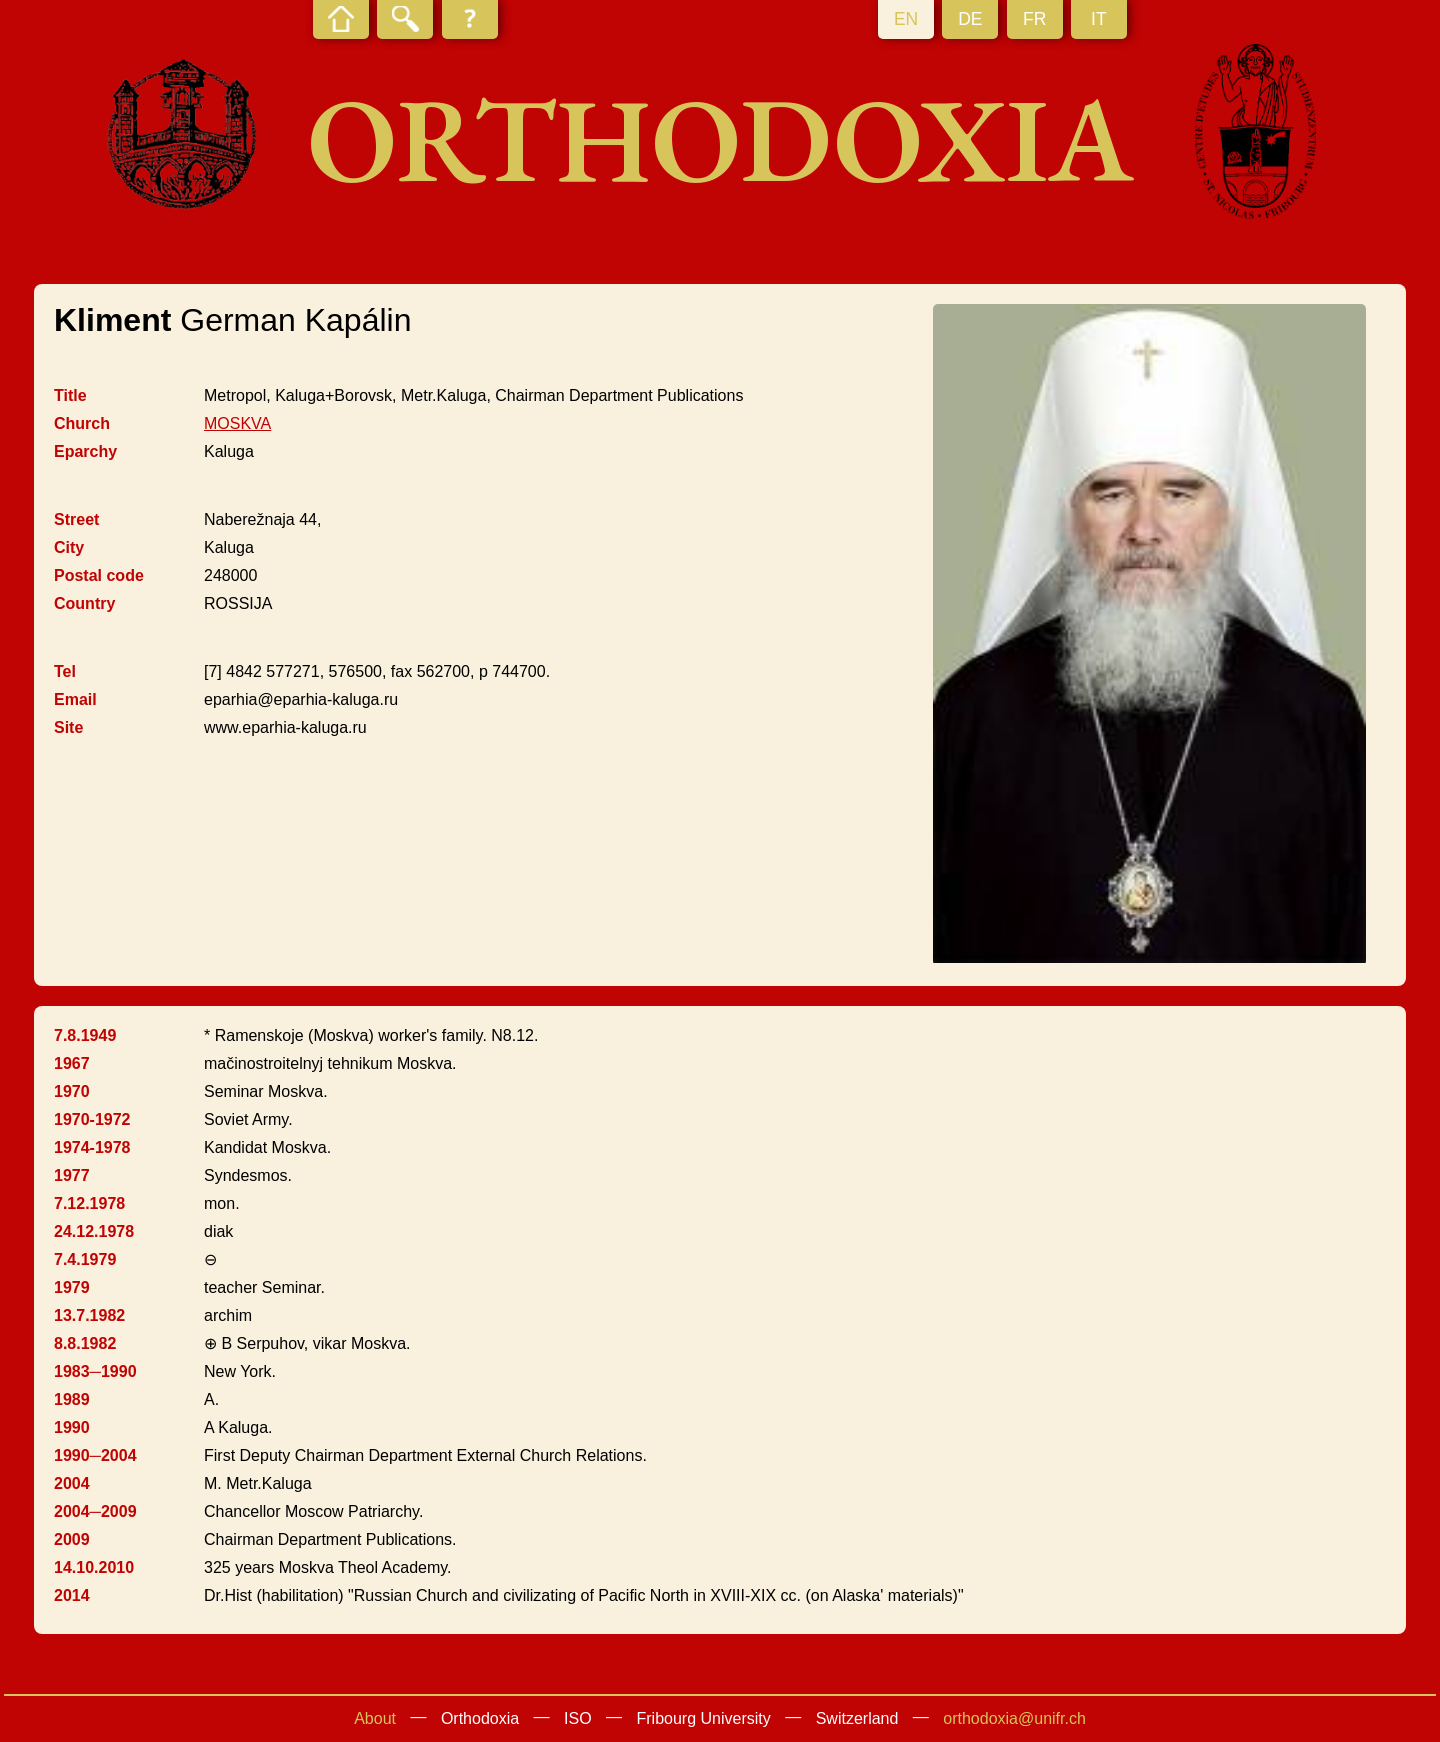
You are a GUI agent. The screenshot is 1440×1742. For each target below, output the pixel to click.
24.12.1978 (94, 1231)
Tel (65, 671)
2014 (72, 1595)
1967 (72, 1063)
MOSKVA (237, 423)
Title (70, 395)
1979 (72, 1287)
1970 (72, 1091)
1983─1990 (95, 1371)
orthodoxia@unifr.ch (1014, 1718)
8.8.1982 (85, 1343)
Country (84, 603)
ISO (578, 1718)
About (375, 1718)
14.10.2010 (94, 1567)
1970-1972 (92, 1119)
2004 (72, 1483)
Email (75, 699)
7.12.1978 (89, 1203)
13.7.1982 (89, 1315)
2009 (72, 1539)
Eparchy (85, 451)
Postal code (99, 575)
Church (82, 423)
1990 (72, 1427)
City (69, 547)
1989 (72, 1399)
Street (76, 519)
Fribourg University (704, 1718)
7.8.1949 (85, 1035)
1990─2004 (95, 1455)
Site (68, 727)
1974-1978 (92, 1147)
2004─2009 (95, 1511)
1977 (72, 1175)
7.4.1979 (85, 1259)
